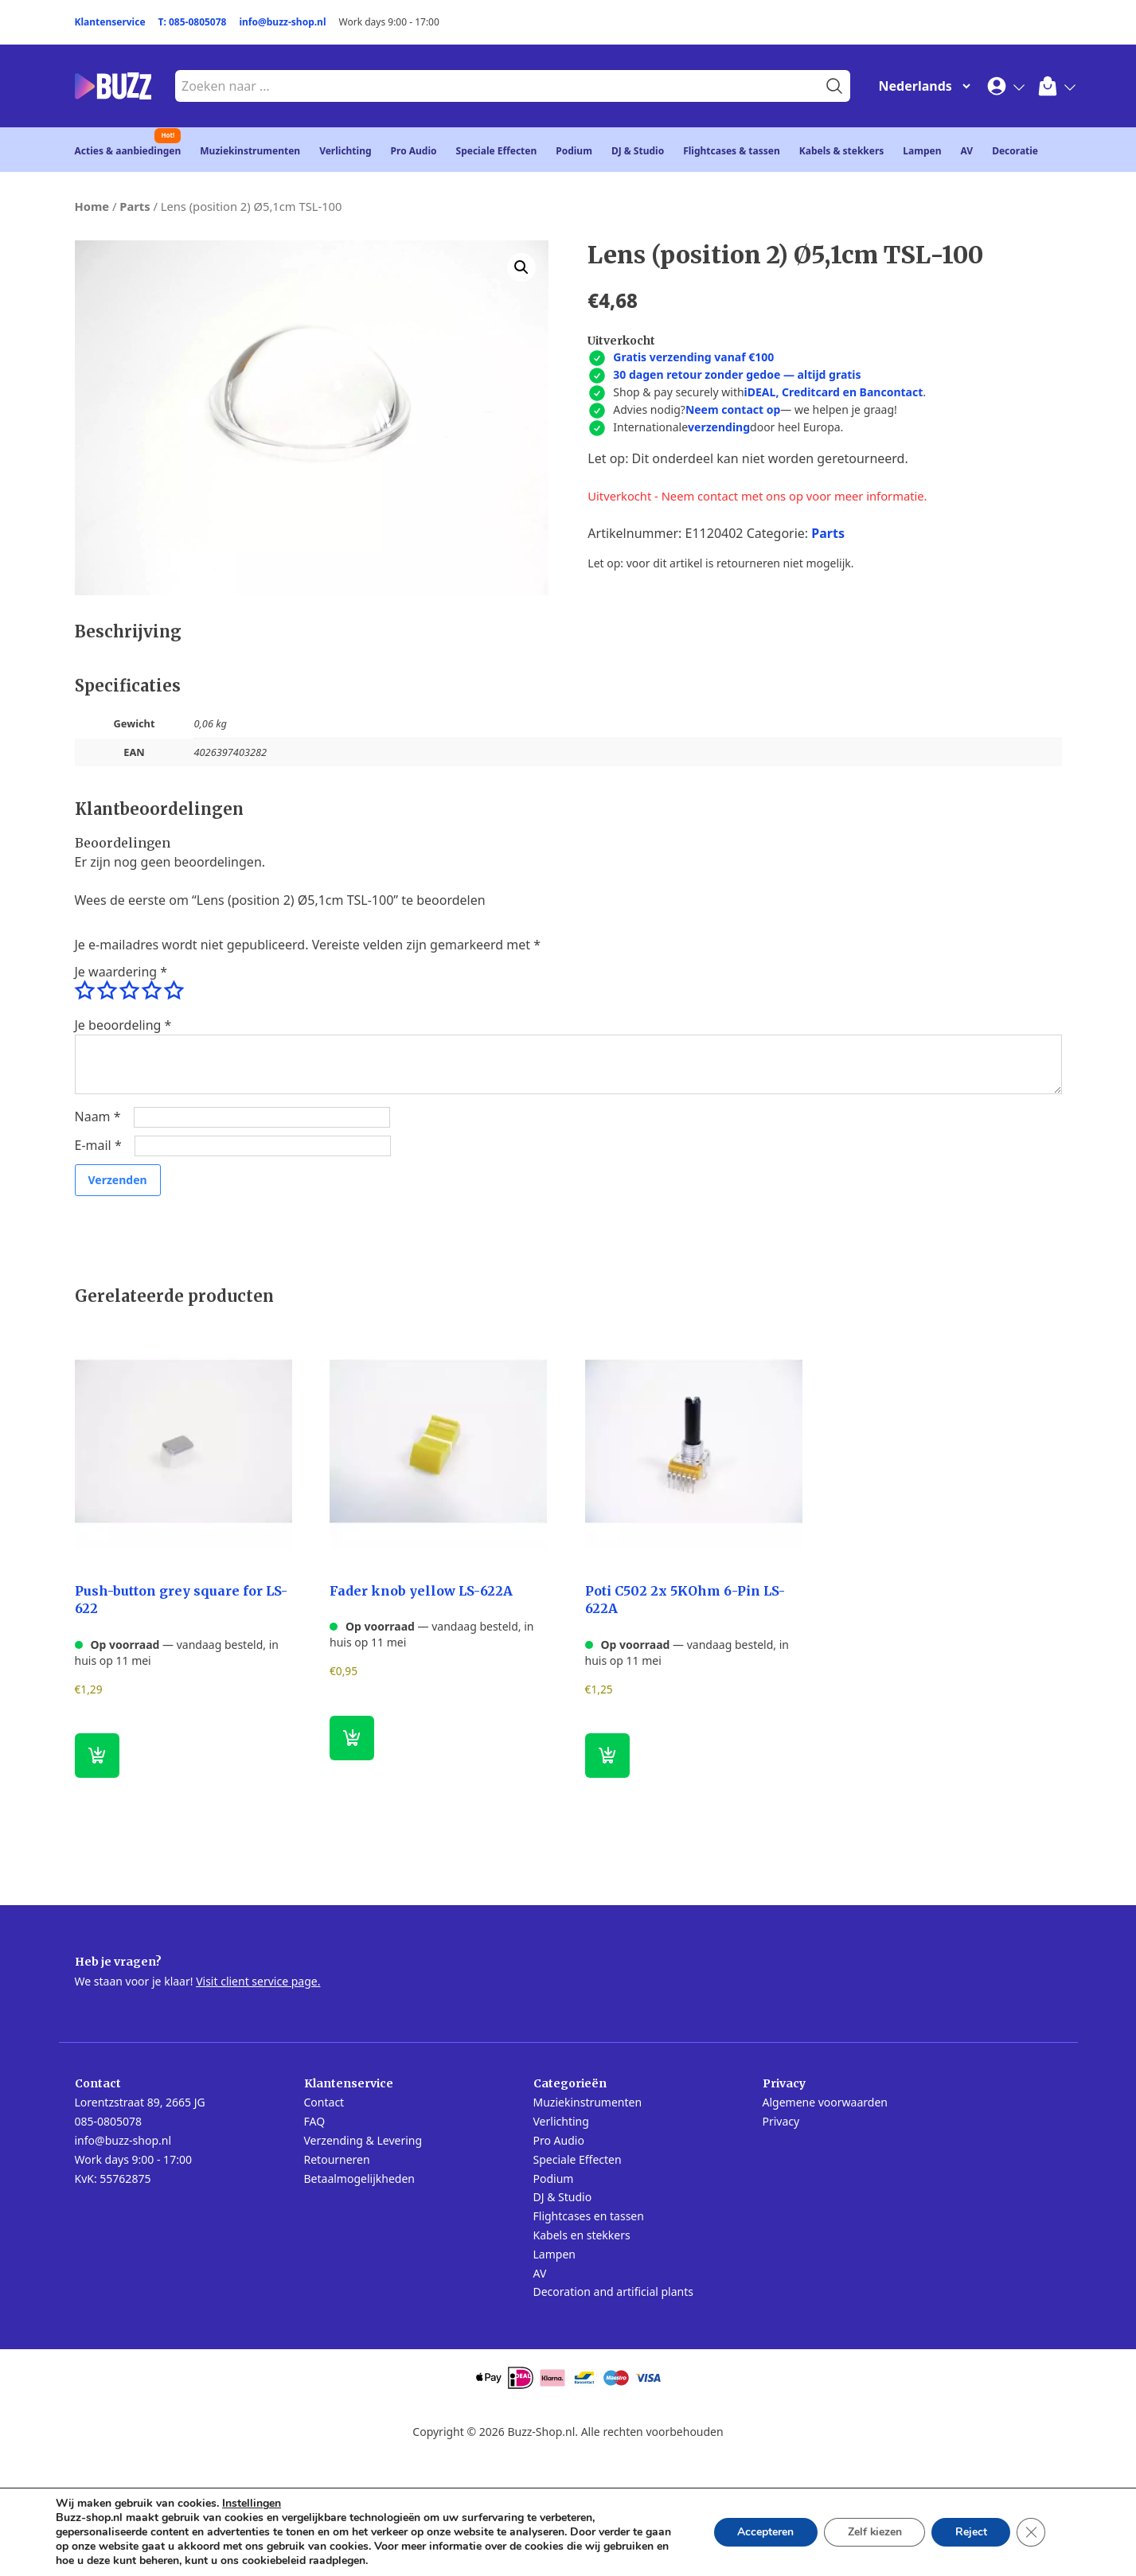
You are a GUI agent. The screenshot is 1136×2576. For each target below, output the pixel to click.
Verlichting (345, 151)
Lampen (922, 151)
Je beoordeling (123, 1025)
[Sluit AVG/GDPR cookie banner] (1031, 2532)
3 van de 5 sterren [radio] (129, 990)
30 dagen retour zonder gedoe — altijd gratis (737, 374)
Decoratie (1015, 151)
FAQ (315, 2121)
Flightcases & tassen (731, 151)
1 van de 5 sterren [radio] (84, 990)
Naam (98, 1116)
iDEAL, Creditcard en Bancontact (833, 391)
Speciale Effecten (496, 151)
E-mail (98, 1145)
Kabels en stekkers (581, 2235)
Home (92, 206)
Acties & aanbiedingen (128, 151)
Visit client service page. (258, 1981)
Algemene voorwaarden (825, 2102)
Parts (134, 206)
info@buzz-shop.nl (282, 22)
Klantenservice (110, 22)
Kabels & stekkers (841, 151)
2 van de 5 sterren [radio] (106, 990)
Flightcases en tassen (588, 2215)
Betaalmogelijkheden (359, 2178)
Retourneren (337, 2159)
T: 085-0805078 (192, 22)
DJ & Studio (637, 151)
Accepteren (763, 2531)
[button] (521, 267)
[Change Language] (921, 86)
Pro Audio (414, 151)
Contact (324, 2102)
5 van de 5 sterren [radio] (173, 990)
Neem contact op (732, 409)
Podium (574, 151)
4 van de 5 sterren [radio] (151, 990)
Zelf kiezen (872, 2531)
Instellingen (251, 2503)
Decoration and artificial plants (613, 2291)
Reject (970, 2531)
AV (967, 151)
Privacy (781, 2121)
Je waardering (121, 971)
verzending (719, 427)
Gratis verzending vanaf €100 (693, 356)
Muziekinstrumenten (250, 151)
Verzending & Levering (363, 2140)
